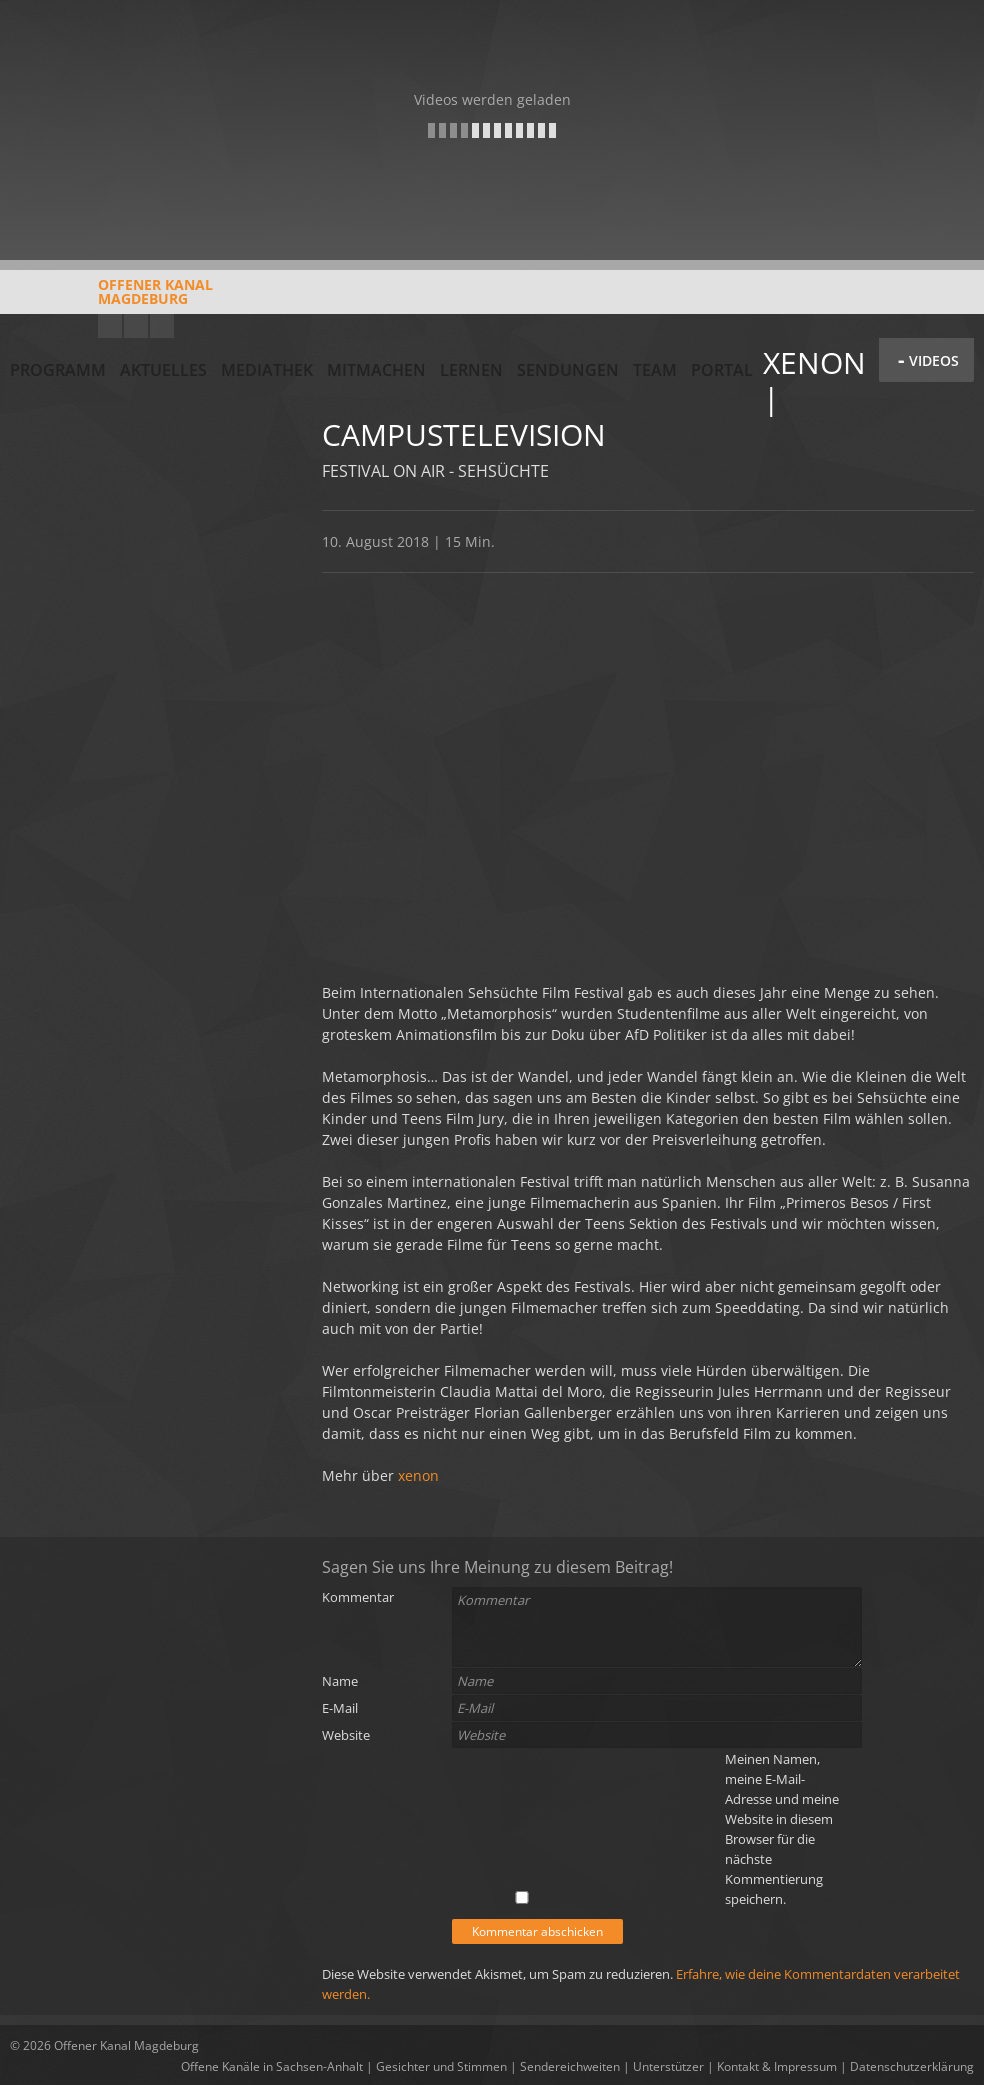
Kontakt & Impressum (777, 2066)
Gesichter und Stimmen (441, 2066)
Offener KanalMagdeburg (111, 299)
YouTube (110, 326)
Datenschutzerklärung (912, 2066)
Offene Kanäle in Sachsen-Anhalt (272, 2066)
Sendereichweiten (570, 2066)
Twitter (162, 326)
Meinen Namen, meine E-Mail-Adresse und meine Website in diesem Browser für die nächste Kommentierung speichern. (782, 1829)
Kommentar (358, 1597)
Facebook (136, 326)
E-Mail (340, 1708)
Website (346, 1735)
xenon (418, 1475)
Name (340, 1681)
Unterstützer (668, 2066)
